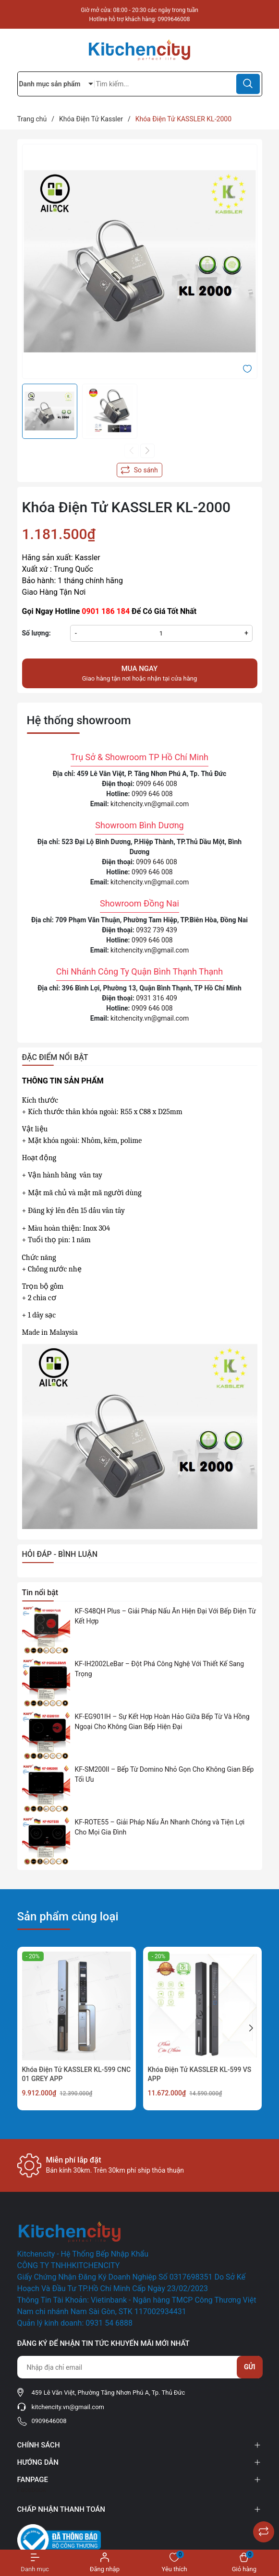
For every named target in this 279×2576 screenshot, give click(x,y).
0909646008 (174, 19)
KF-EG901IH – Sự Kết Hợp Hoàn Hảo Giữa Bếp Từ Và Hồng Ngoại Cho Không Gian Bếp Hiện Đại (162, 1721)
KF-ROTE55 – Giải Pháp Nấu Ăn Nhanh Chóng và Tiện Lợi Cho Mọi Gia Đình (160, 1827)
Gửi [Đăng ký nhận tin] (249, 2367)
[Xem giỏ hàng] (244, 2563)
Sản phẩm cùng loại (68, 1916)
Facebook (32, 2490)
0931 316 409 (156, 998)
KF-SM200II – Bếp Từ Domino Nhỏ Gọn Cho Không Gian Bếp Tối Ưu (164, 1774)
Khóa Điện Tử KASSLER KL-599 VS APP (200, 2074)
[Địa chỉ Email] (139, 2367)
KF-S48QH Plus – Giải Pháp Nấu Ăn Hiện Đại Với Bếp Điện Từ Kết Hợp (165, 1616)
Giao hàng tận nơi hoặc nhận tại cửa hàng (140, 672)
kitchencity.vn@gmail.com (149, 804)
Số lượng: (36, 633)
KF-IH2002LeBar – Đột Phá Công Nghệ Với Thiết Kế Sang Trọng (159, 1669)
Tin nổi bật (40, 1592)
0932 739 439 (156, 930)
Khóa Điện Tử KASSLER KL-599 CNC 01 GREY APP (76, 2074)
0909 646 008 (156, 784)
